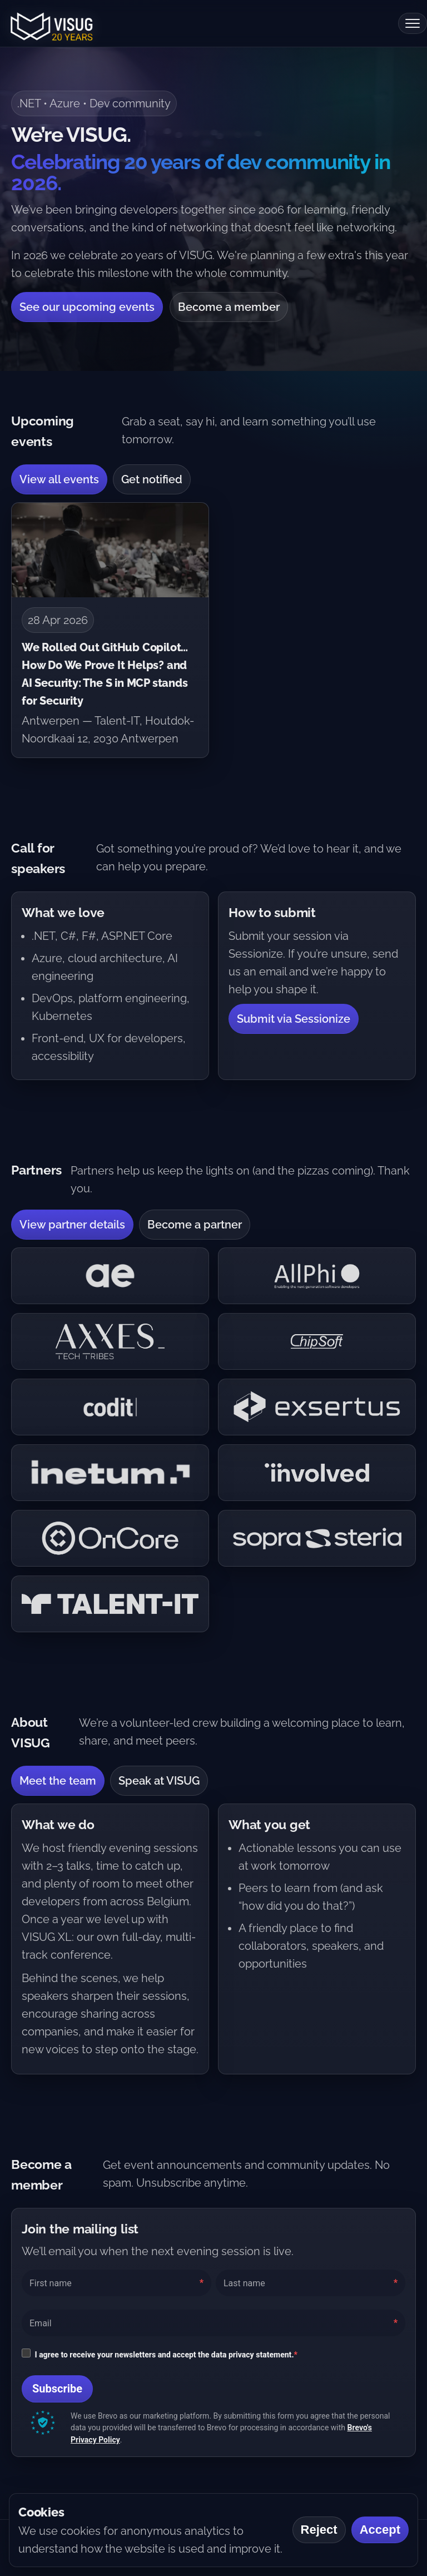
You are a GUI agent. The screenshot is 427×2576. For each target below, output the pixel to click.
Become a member (229, 307)
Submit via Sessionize (293, 1019)
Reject (319, 2530)
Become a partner (194, 1224)
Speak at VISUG (159, 1780)
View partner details (72, 1224)
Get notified (151, 479)
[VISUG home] (49, 23)
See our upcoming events (87, 307)
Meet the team (57, 1780)
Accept (380, 2530)
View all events (59, 479)
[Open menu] (412, 23)
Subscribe (57, 2388)
